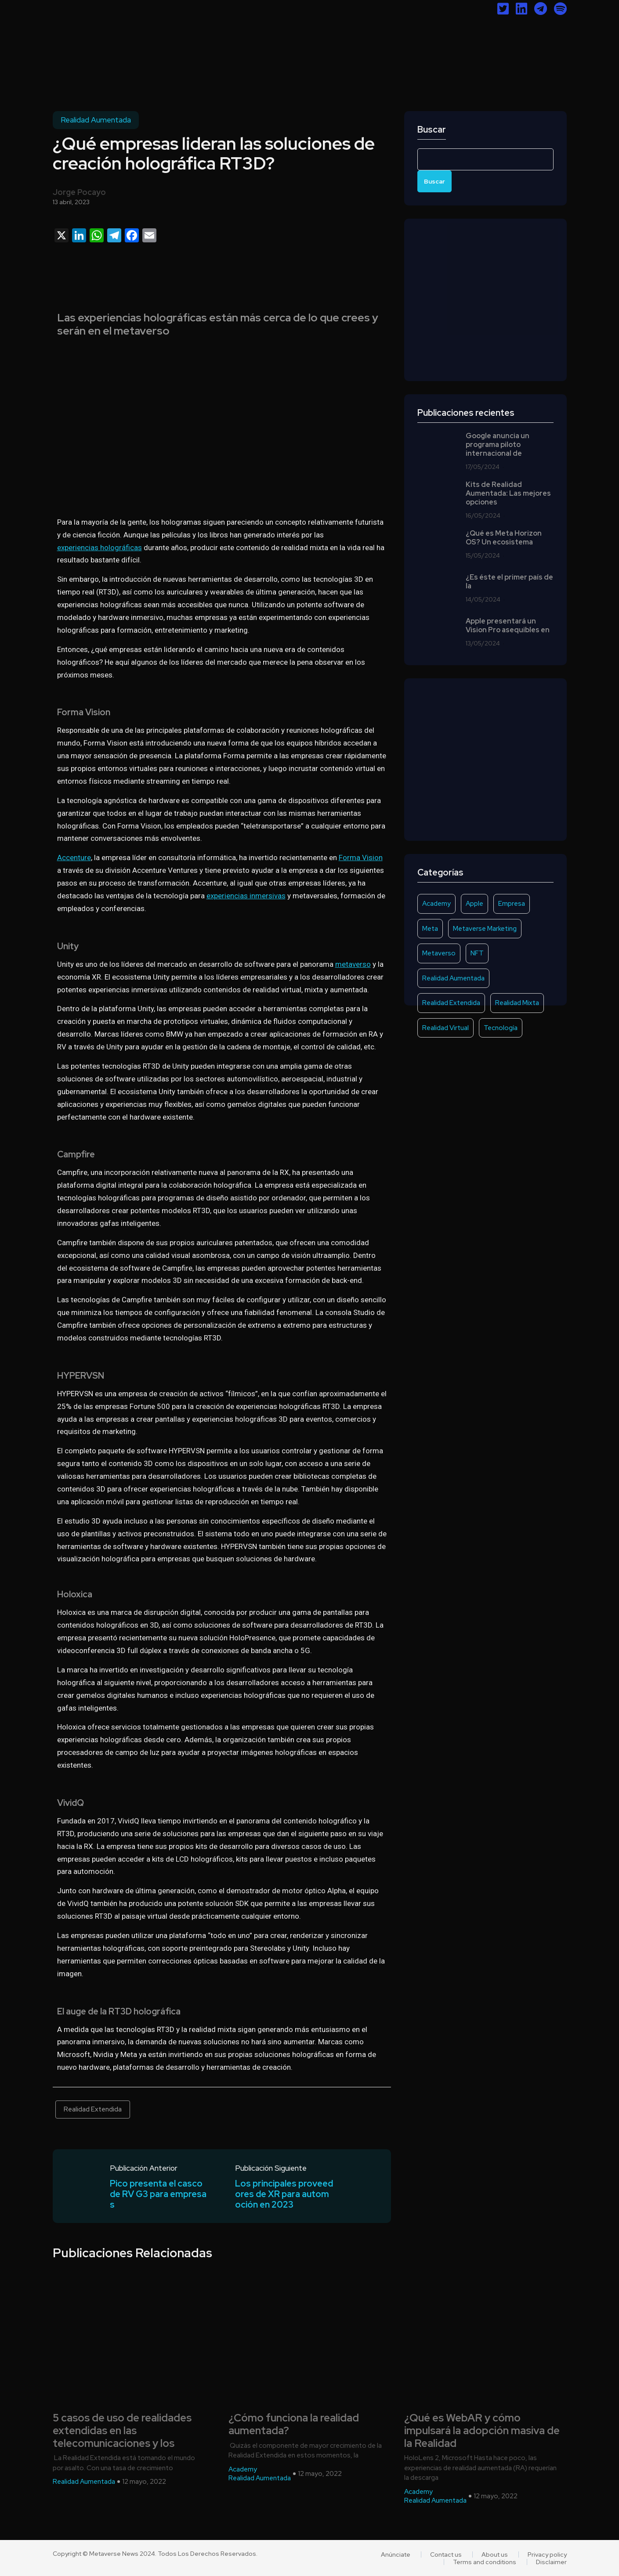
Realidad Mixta (517, 1002)
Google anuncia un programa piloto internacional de (497, 445)
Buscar (431, 129)
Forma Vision (361, 857)
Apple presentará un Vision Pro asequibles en (508, 625)
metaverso (353, 964)
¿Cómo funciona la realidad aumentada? (293, 2424)
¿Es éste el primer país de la (509, 582)
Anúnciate (395, 2554)
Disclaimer (551, 2562)
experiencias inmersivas (246, 895)
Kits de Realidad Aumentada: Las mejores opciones (508, 493)
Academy (436, 903)
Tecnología (501, 1027)
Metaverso (439, 953)
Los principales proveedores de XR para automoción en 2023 (284, 2194)
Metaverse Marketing (485, 928)
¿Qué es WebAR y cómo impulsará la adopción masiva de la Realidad (482, 2431)
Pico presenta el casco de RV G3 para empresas (158, 2194)
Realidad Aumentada (96, 120)
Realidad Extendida (93, 2109)
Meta (430, 928)
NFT (477, 953)
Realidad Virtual (445, 1027)
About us (494, 2554)
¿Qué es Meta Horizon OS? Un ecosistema (504, 538)
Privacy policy (547, 2554)
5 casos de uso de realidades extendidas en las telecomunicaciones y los (122, 2431)
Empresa (511, 903)
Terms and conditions (484, 2562)
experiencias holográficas (99, 547)
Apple (474, 903)
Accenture (74, 857)
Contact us (446, 2554)
